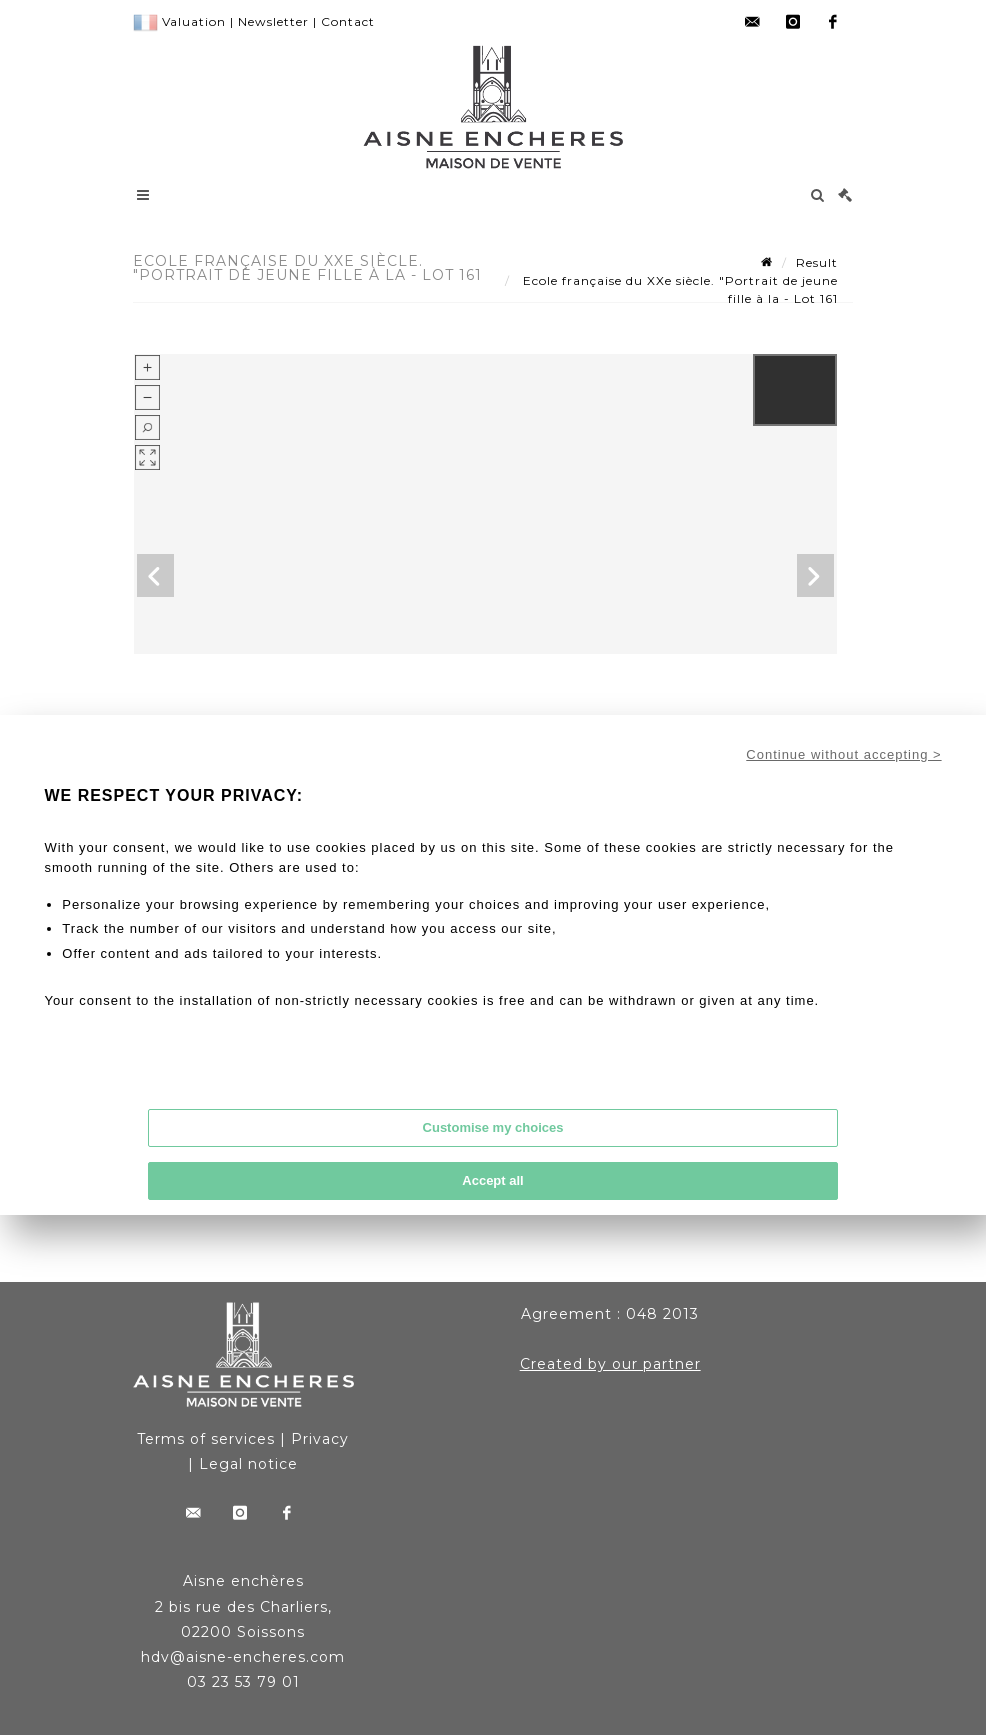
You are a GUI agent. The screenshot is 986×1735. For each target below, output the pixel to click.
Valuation (194, 21)
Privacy (320, 1439)
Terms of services (206, 1439)
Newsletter (273, 21)
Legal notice (248, 1464)
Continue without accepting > (843, 754)
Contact (348, 21)
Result (817, 262)
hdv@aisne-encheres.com (243, 1657)
